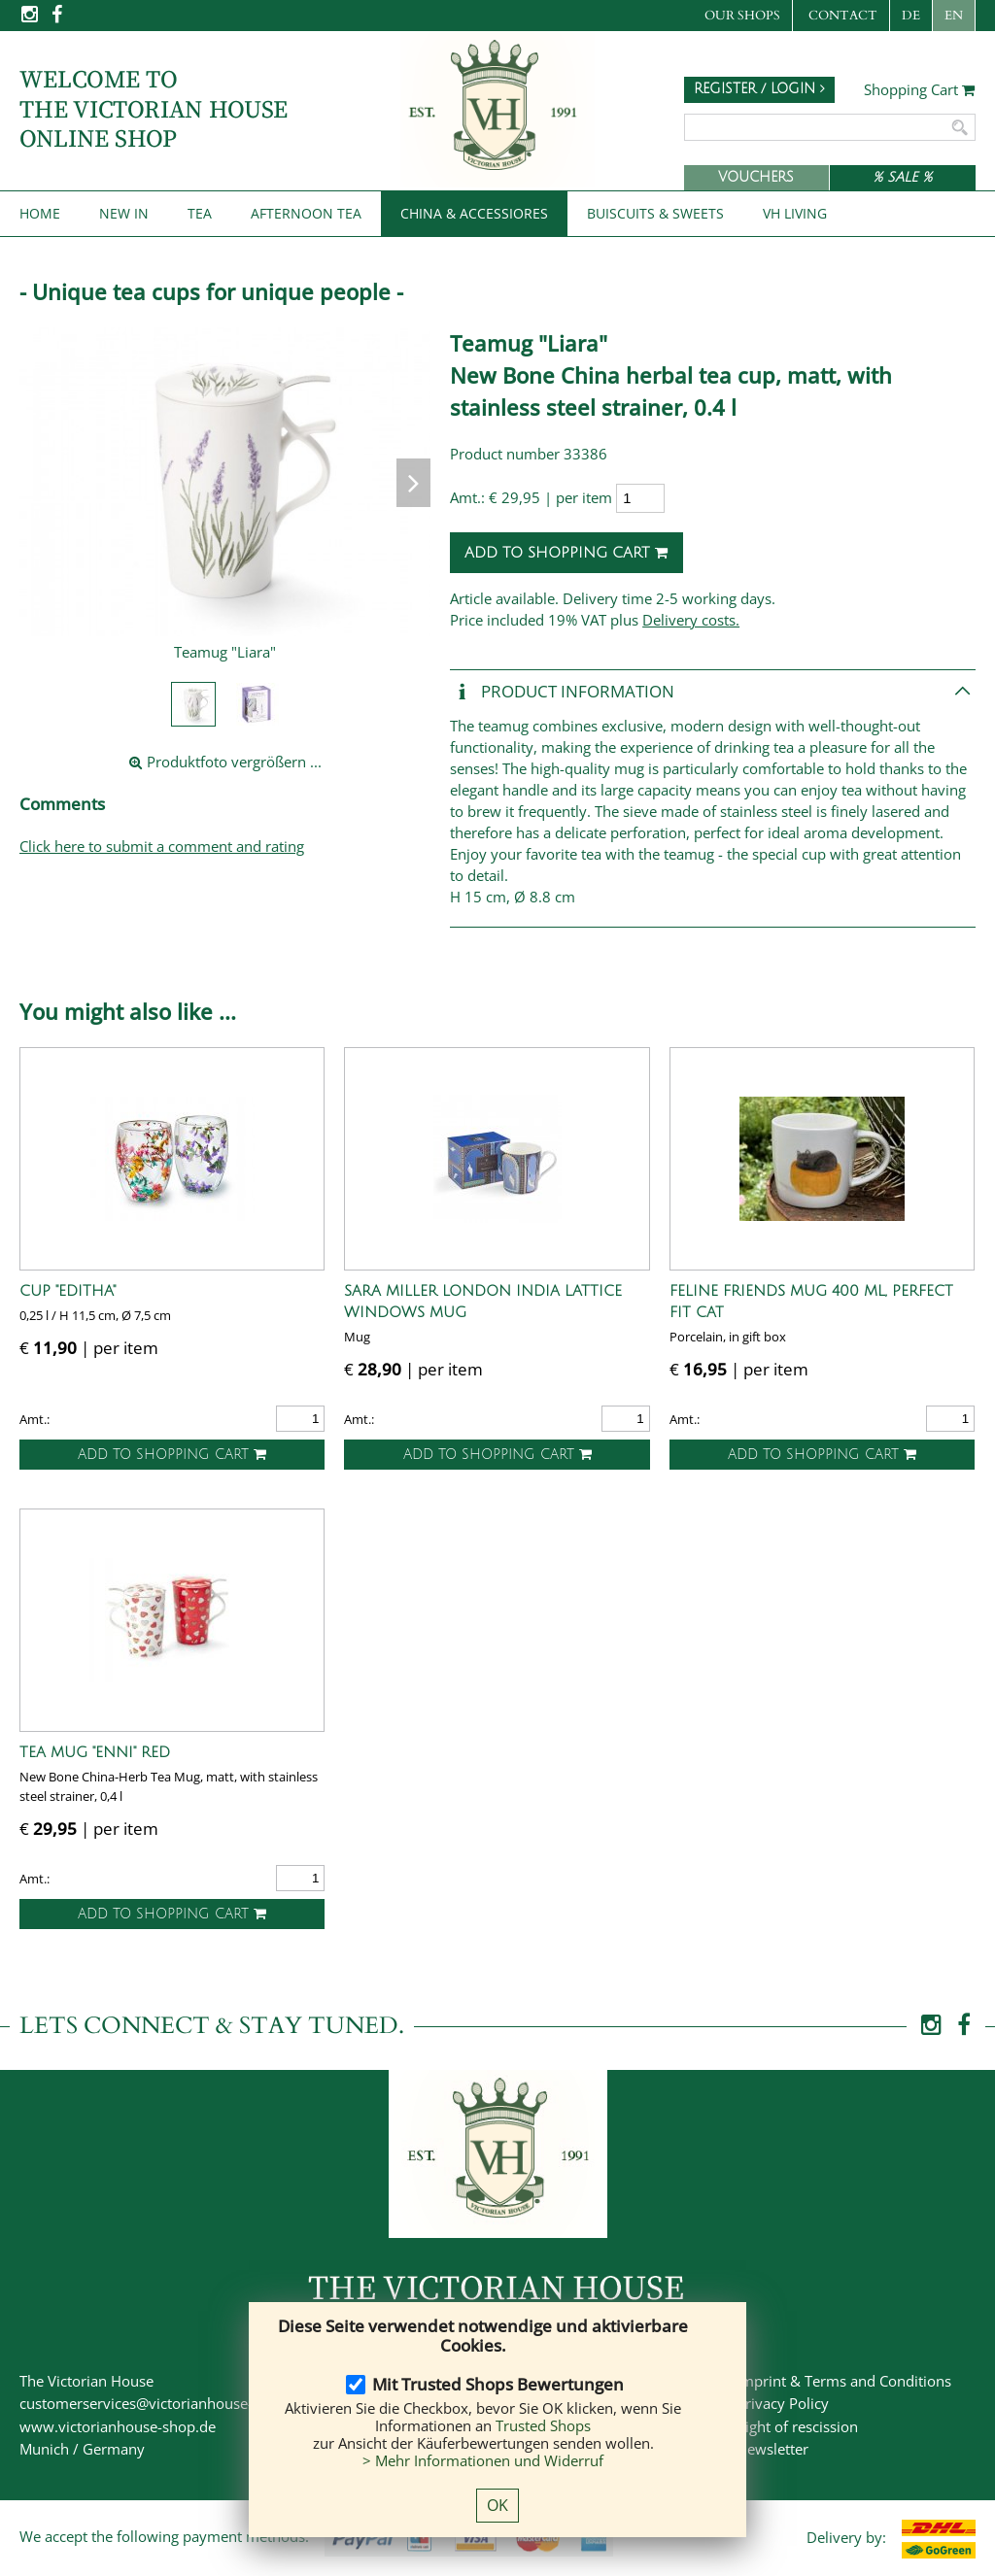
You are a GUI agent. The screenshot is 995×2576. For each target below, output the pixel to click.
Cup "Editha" (67, 1291)
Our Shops (742, 15)
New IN (124, 213)
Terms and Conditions (878, 2380)
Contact (842, 15)
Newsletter (772, 2448)
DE (911, 15)
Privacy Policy (783, 2403)
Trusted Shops (543, 2425)
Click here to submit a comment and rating (161, 846)
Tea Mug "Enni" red (94, 1752)
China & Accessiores (474, 213)
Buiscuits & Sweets (655, 213)
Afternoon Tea (306, 213)
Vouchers (756, 177)
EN (953, 15)
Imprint (761, 2380)
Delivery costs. (690, 619)
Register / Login (759, 89)
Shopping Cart (920, 90)
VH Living (795, 213)
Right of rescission (797, 2426)
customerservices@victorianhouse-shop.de (162, 2403)
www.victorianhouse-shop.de (117, 2426)
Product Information (562, 692)
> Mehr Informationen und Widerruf (482, 2460)
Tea (200, 213)
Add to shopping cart (566, 552)
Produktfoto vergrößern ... (225, 761)
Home (39, 213)
